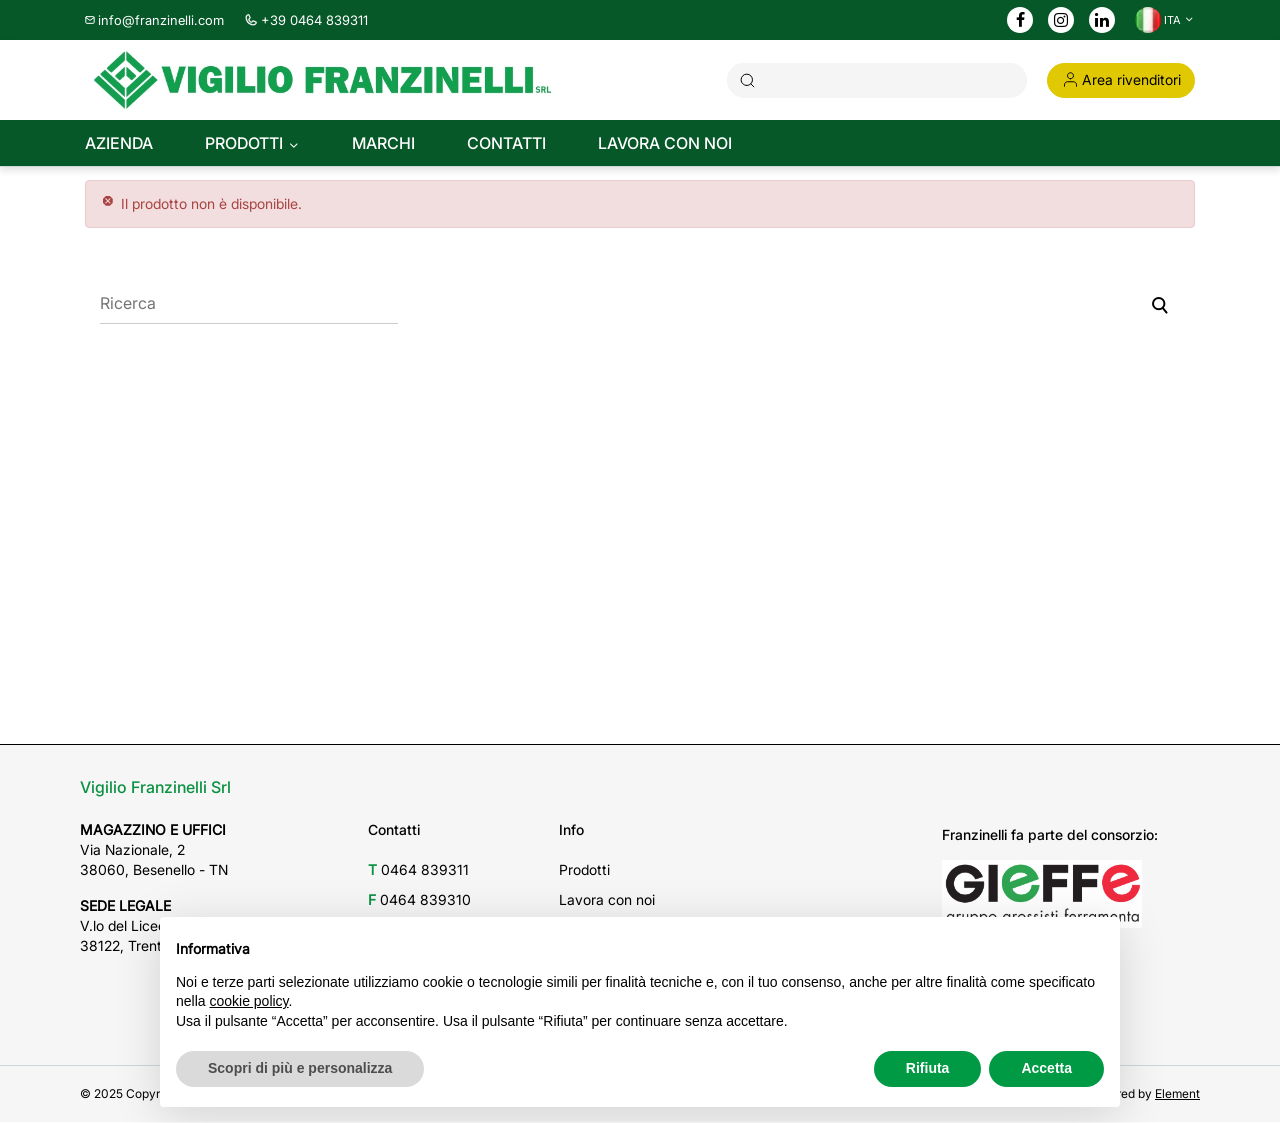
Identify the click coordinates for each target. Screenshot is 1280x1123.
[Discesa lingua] (1165, 20)
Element (1177, 1094)
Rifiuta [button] (928, 1068)
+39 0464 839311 (306, 20)
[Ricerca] (249, 305)
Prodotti (584, 870)
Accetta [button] (1046, 1068)
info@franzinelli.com (154, 20)
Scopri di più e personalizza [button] (300, 1068)
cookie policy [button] (248, 1001)
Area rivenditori (1121, 79)
